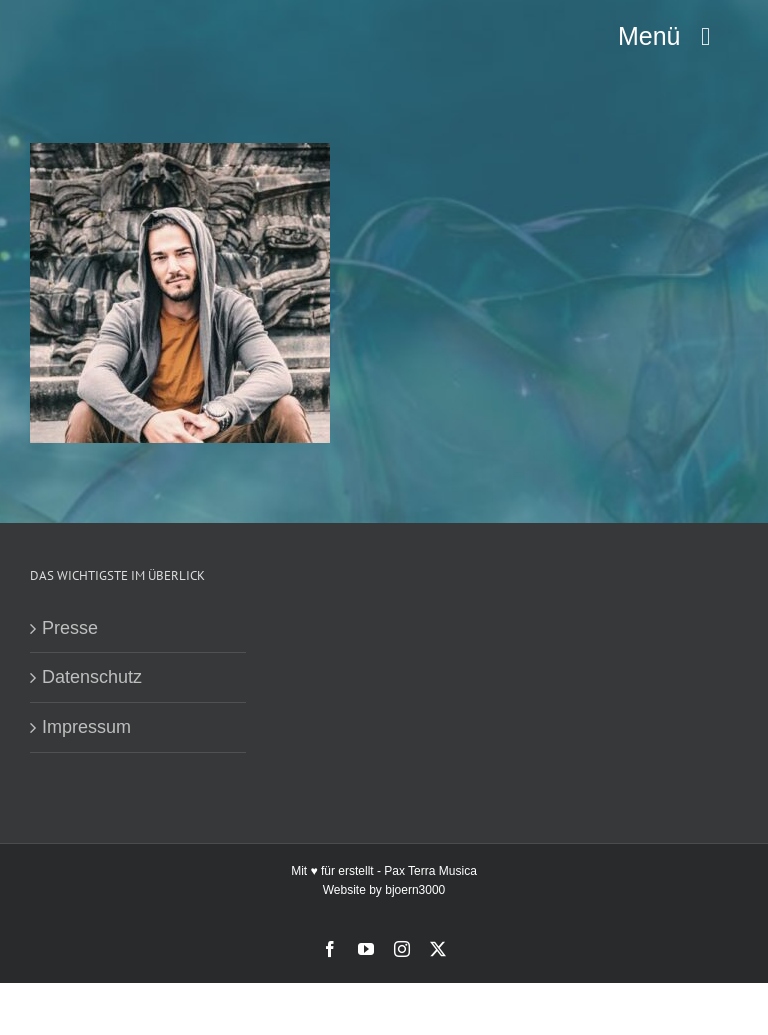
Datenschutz (92, 677)
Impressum (86, 727)
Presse (70, 628)
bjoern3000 (415, 890)
